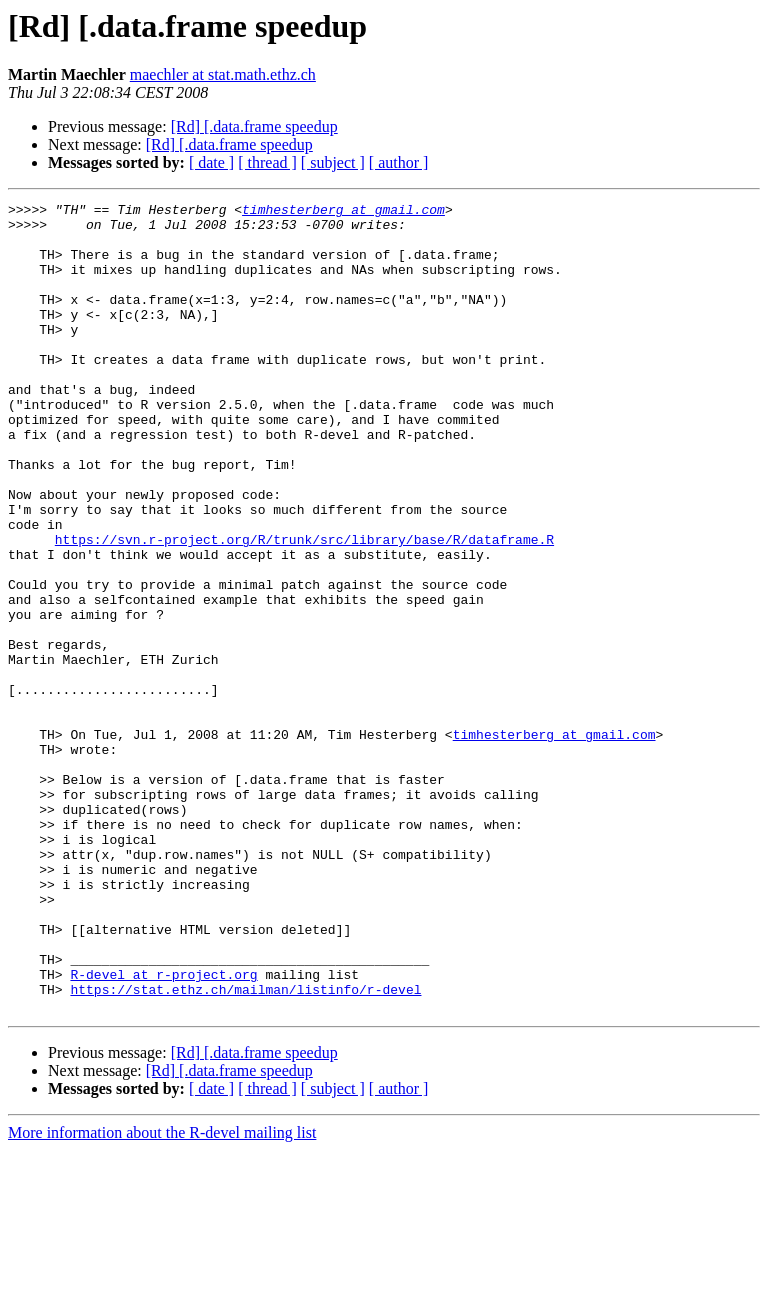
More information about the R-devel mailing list (162, 1294)
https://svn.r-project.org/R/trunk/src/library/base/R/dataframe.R (304, 608)
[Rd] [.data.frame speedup (254, 126)
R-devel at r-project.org (163, 1130)
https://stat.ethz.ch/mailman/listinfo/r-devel (245, 1148)
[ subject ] (333, 162)
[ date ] (211, 162)
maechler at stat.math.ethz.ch (223, 74)
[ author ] (399, 162)
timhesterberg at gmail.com (343, 212)
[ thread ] (267, 162)
